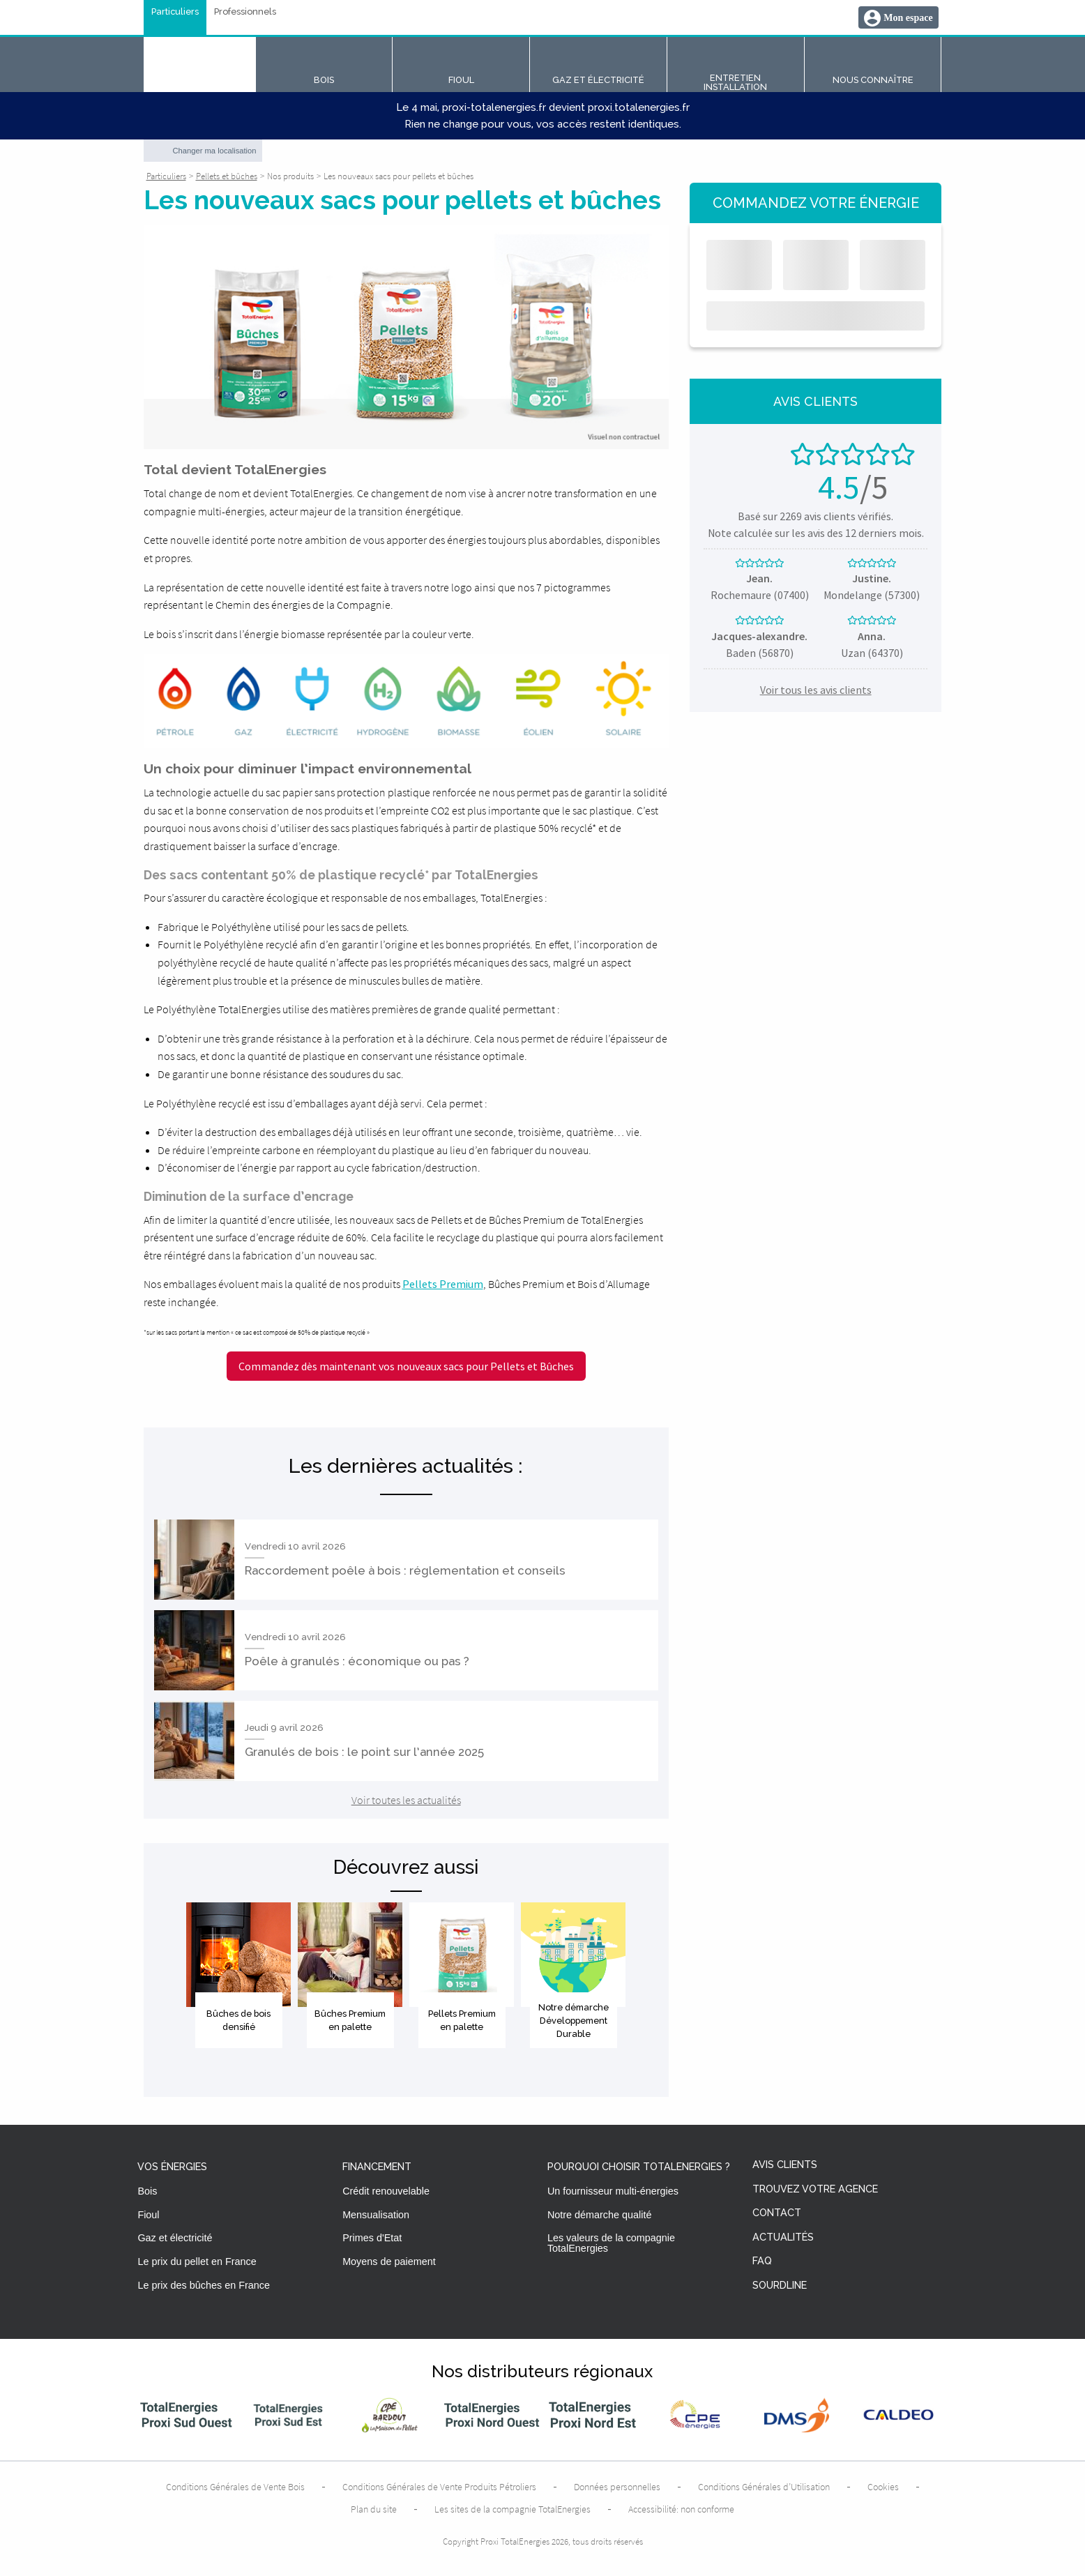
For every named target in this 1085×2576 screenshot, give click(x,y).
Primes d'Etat (372, 2237)
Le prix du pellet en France (196, 2261)
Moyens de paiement (389, 2261)
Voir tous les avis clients (816, 690)
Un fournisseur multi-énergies (612, 2191)
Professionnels (245, 12)
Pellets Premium (442, 1284)
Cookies (883, 2486)
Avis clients (784, 2165)
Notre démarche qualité (599, 2214)
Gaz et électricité (174, 2237)
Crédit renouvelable (386, 2191)
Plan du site (374, 2509)
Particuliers (175, 12)
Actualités (783, 2237)
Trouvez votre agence (815, 2189)
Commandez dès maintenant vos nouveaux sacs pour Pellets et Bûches (406, 1366)
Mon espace (907, 18)
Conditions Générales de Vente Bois (235, 2486)
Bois (147, 2191)
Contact (776, 2213)
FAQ (762, 2261)
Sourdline (779, 2285)
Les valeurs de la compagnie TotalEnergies (611, 2242)
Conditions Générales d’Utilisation (764, 2486)
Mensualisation (375, 2214)
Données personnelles (617, 2486)
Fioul (148, 2214)
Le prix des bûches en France (203, 2285)
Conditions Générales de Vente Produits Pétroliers (439, 2486)
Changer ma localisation (215, 150)
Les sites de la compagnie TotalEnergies (512, 2509)
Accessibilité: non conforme (681, 2509)
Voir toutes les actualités (406, 1800)
